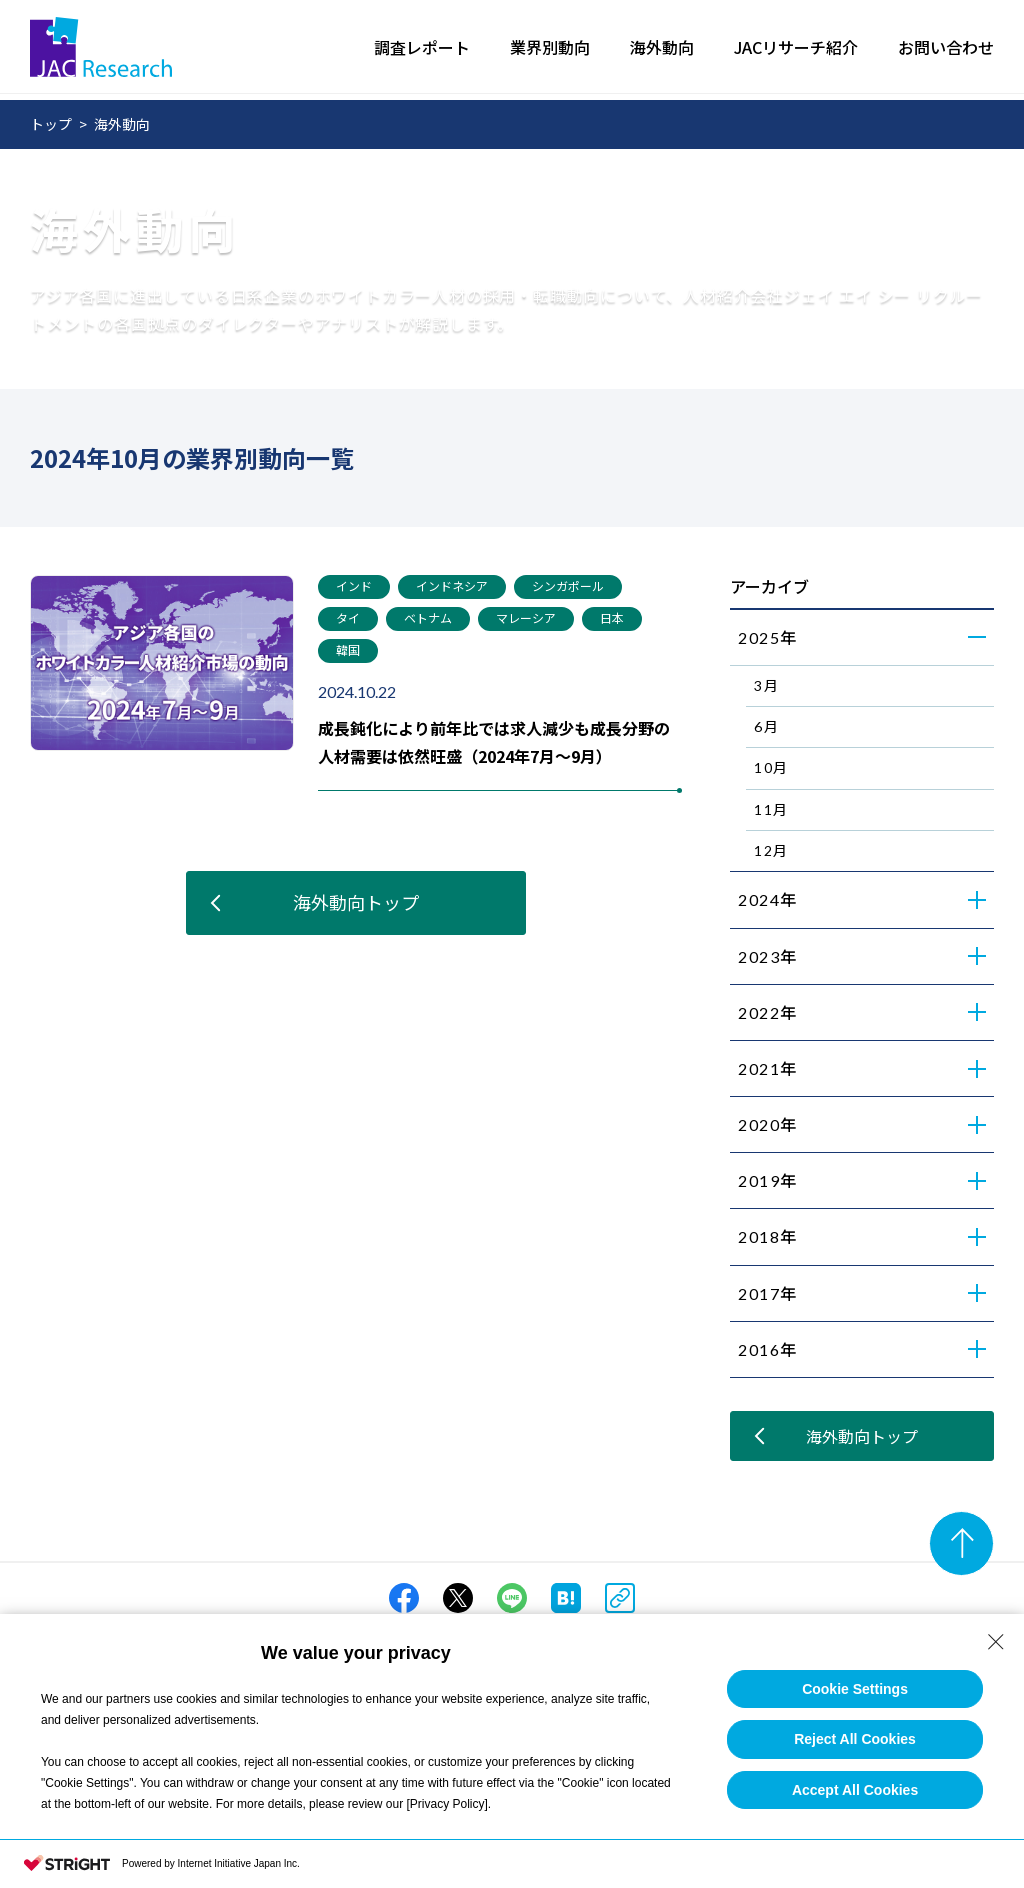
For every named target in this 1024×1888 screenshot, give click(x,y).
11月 (771, 809)
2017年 (768, 1293)
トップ (51, 124)
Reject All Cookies (855, 1739)
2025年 (768, 637)
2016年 (768, 1349)
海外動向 (662, 50)
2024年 (768, 899)
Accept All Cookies (855, 1790)
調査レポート (422, 50)
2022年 (768, 1012)
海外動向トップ (356, 902)
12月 (771, 850)
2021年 (768, 1068)
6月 (766, 726)
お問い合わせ (946, 50)
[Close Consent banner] (996, 1642)
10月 (771, 767)
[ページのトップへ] (961, 1543)
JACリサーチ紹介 (796, 50)
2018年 (768, 1236)
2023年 (768, 956)
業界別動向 (550, 50)
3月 (766, 685)
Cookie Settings (855, 1689)
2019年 (768, 1180)
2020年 (768, 1124)
